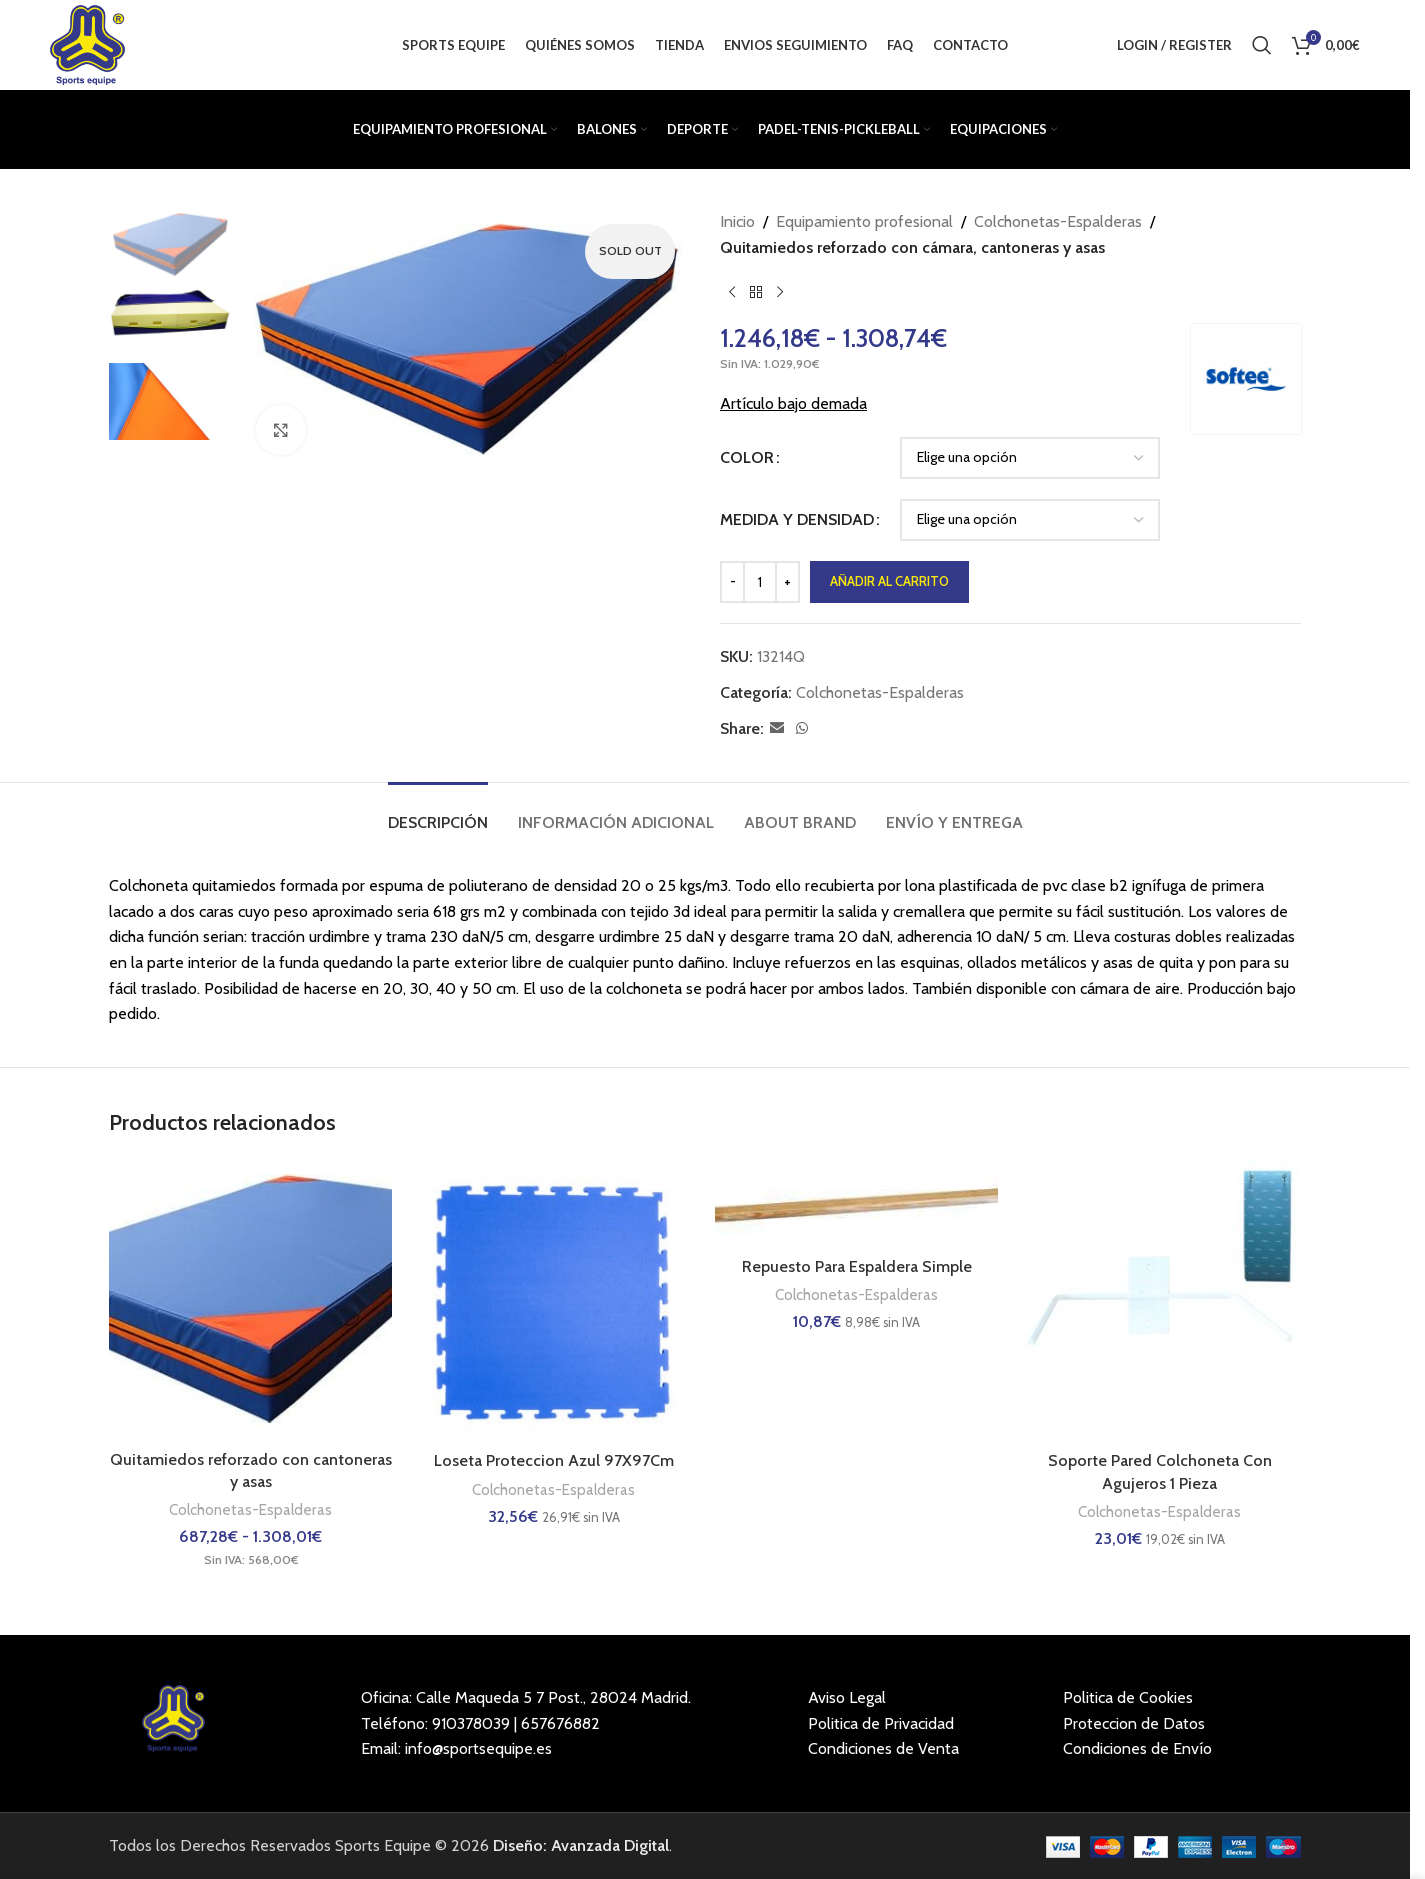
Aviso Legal (847, 1697)
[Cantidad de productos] (760, 582)
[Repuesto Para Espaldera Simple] (856, 1203)
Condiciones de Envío (1137, 1748)
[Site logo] (87, 43)
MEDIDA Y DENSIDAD (797, 519)
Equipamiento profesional (864, 221)
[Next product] (780, 292)
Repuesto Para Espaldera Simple (857, 1266)
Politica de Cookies (1128, 1697)
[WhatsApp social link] (802, 728)
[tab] (438, 812)
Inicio (737, 221)
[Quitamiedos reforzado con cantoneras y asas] (250, 1299)
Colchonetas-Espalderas (1058, 221)
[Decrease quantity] (732, 582)
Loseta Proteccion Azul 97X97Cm (554, 1460)
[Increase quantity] (787, 582)
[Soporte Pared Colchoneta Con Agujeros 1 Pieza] (1159, 1300)
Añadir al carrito (889, 581)
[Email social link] (777, 728)
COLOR (747, 457)
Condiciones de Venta (883, 1748)
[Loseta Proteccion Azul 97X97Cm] (553, 1300)
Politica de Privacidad (881, 1723)
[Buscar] (1262, 45)
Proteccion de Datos (1134, 1723)
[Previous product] (732, 292)
